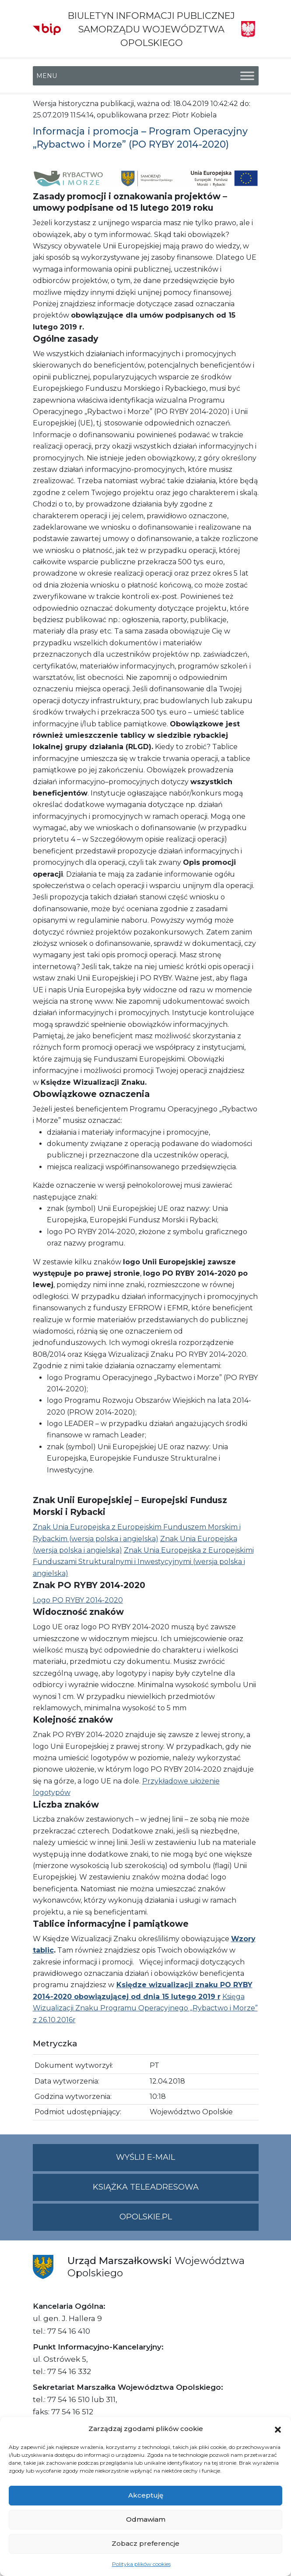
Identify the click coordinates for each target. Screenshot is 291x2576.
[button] (277, 2428)
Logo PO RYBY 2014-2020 (78, 1600)
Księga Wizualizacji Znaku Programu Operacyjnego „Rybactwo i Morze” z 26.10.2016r (145, 2008)
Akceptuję (145, 2495)
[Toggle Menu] (247, 75)
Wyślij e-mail (187, 2161)
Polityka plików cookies (141, 2564)
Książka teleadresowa (146, 2187)
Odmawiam (145, 2519)
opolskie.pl (145, 2217)
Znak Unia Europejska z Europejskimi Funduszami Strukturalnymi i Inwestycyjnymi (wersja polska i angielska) (143, 1562)
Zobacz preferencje (145, 2543)
